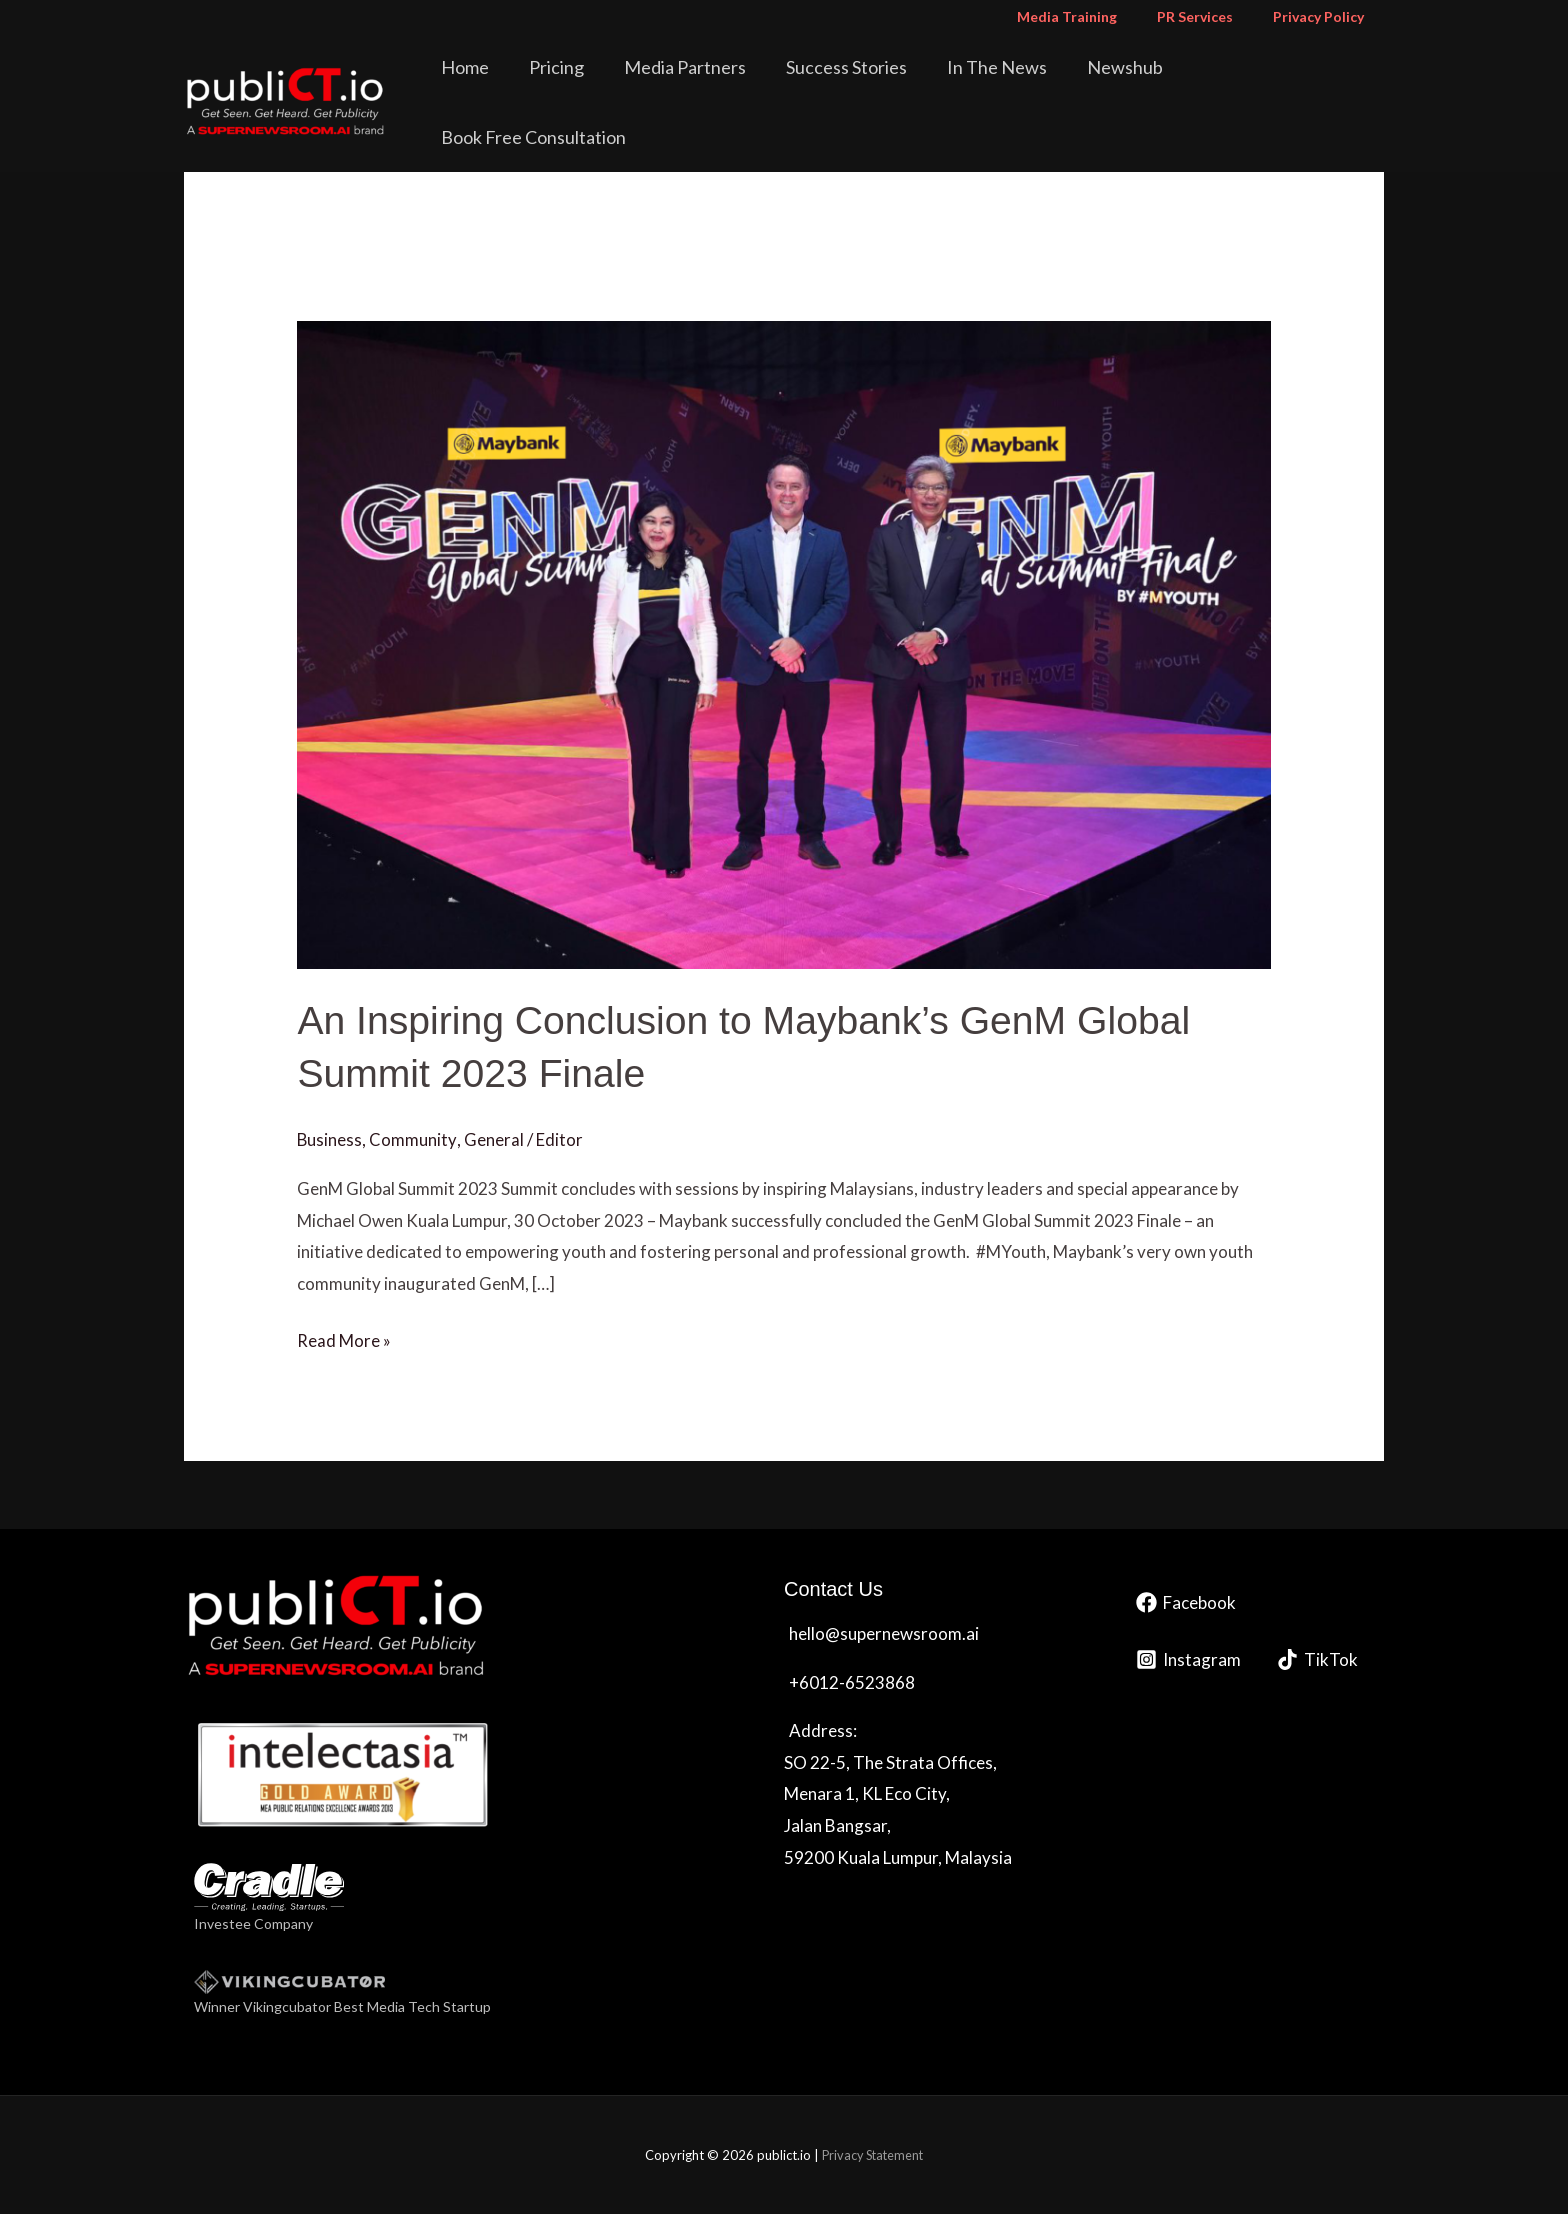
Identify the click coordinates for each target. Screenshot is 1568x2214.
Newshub (1125, 84)
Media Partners (727, 84)
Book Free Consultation (1281, 84)
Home (535, 84)
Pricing (612, 84)
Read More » (344, 1336)
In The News (1011, 84)
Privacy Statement (872, 2154)
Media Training (1097, 16)
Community (413, 1137)
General (494, 1137)
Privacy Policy (1324, 16)
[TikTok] (1317, 1657)
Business (330, 1137)
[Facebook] (1186, 1600)
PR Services (1213, 16)
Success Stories (874, 84)
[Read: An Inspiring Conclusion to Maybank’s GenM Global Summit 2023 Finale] (783, 642)
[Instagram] (1188, 1657)
